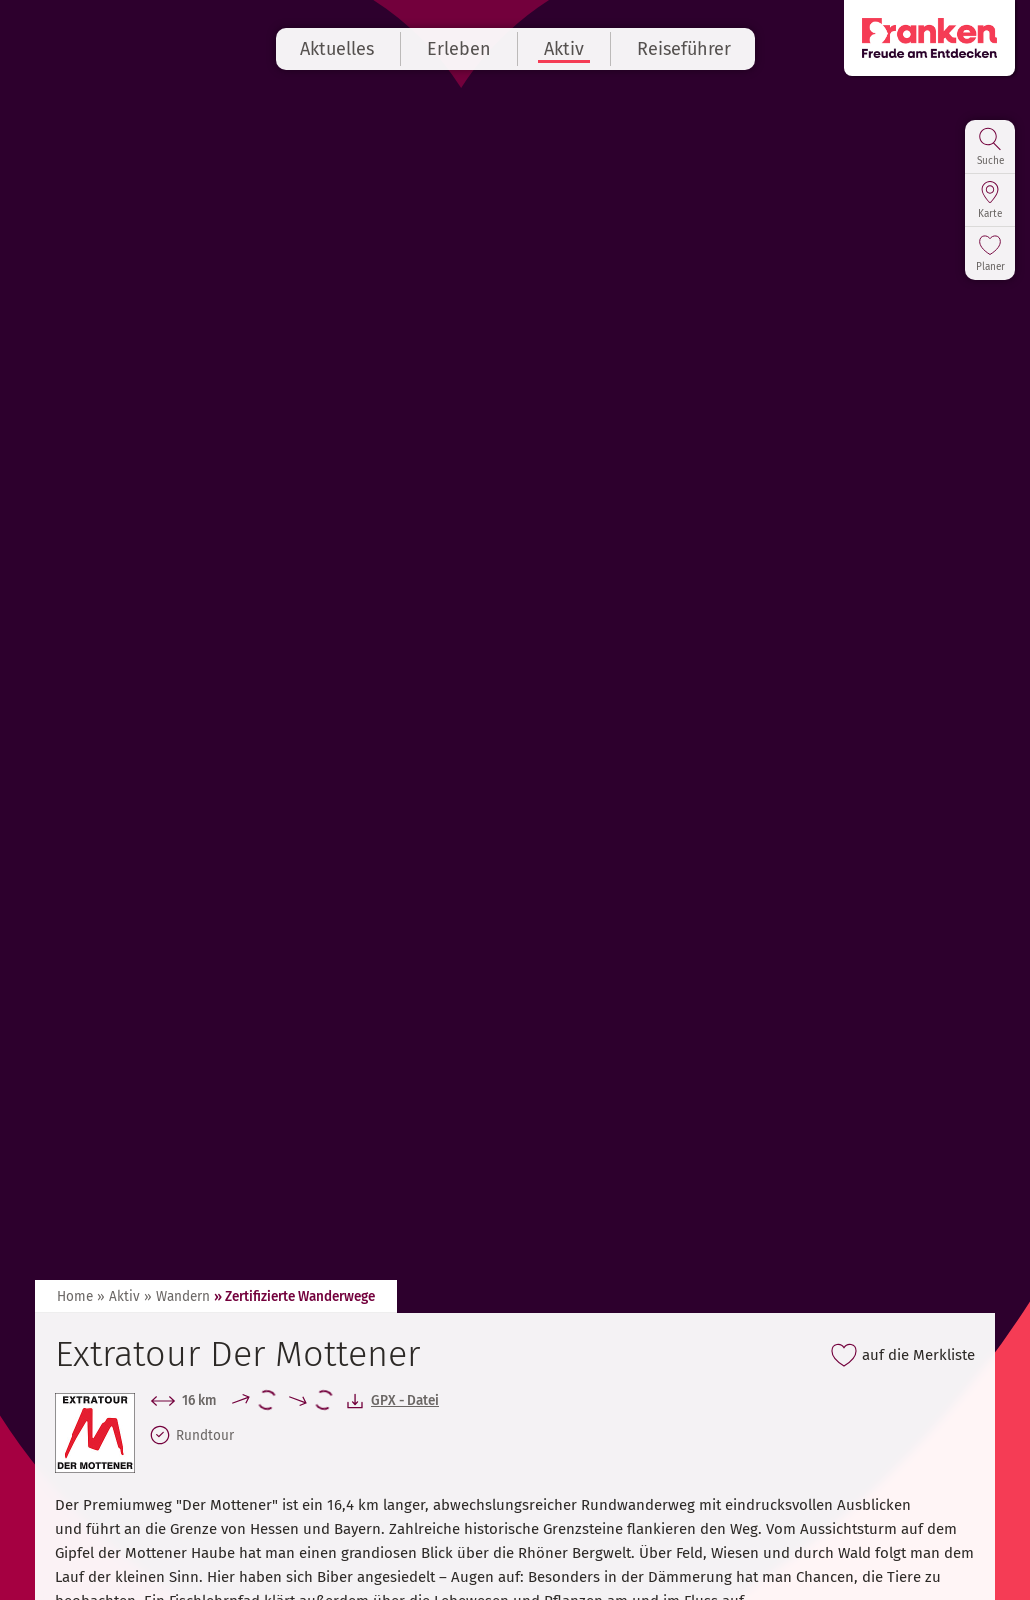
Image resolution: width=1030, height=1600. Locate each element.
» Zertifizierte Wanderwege (294, 1296)
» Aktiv (118, 1296)
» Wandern (177, 1296)
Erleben (459, 49)
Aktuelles (337, 49)
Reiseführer (684, 49)
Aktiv (564, 49)
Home (75, 1296)
